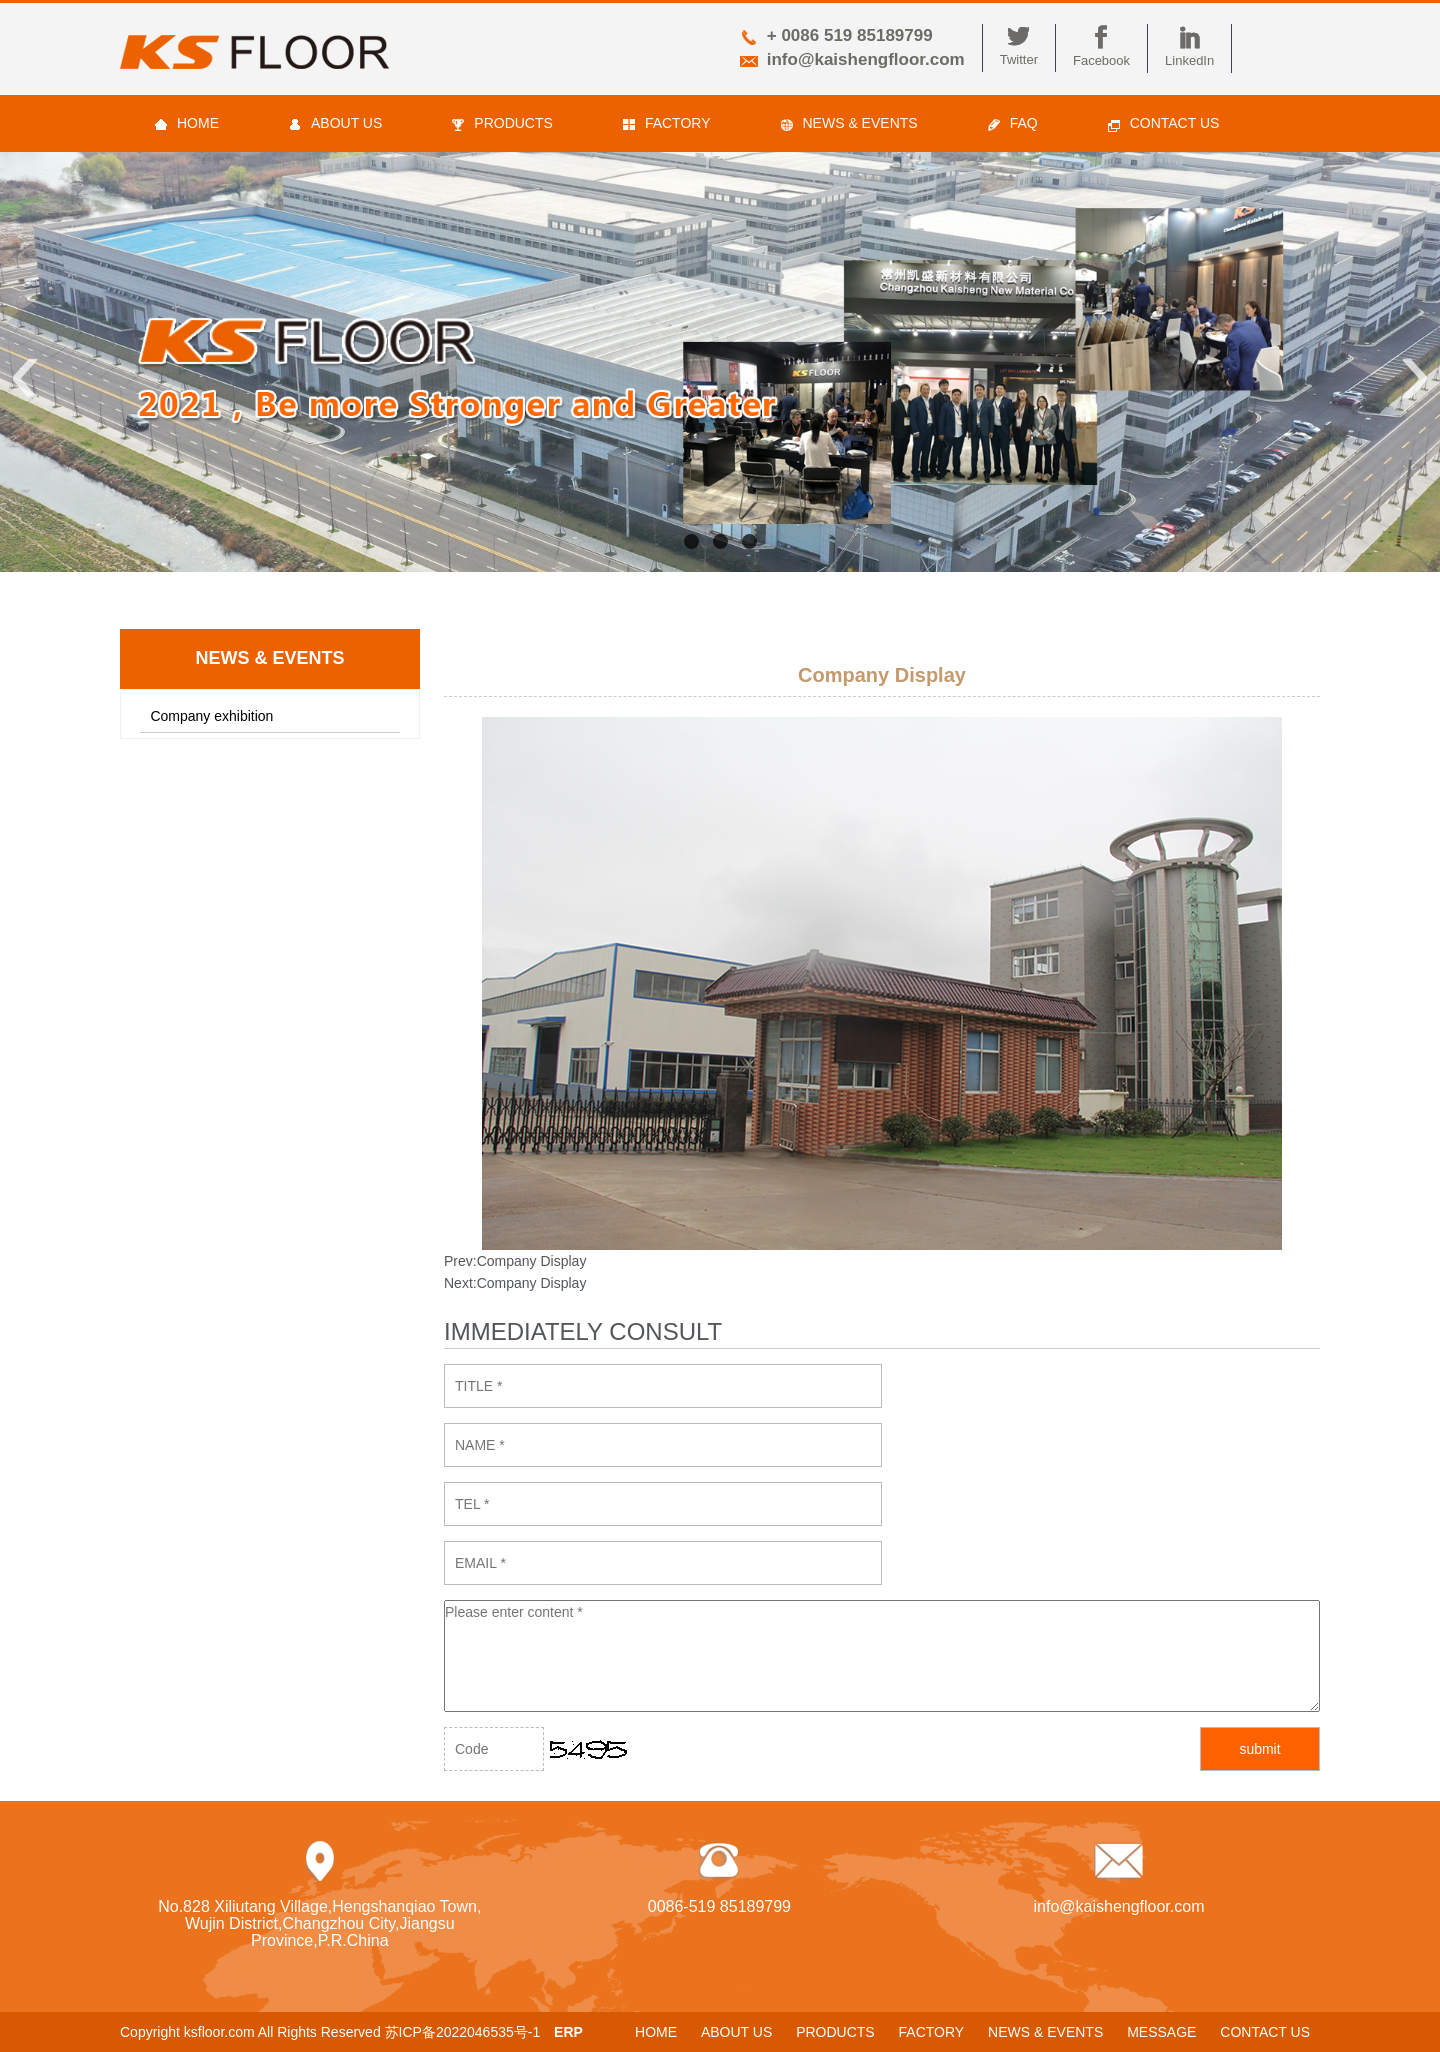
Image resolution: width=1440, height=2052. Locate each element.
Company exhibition (211, 716)
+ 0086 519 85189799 (850, 35)
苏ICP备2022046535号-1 (463, 2032)
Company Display (532, 1261)
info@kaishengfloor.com (866, 59)
